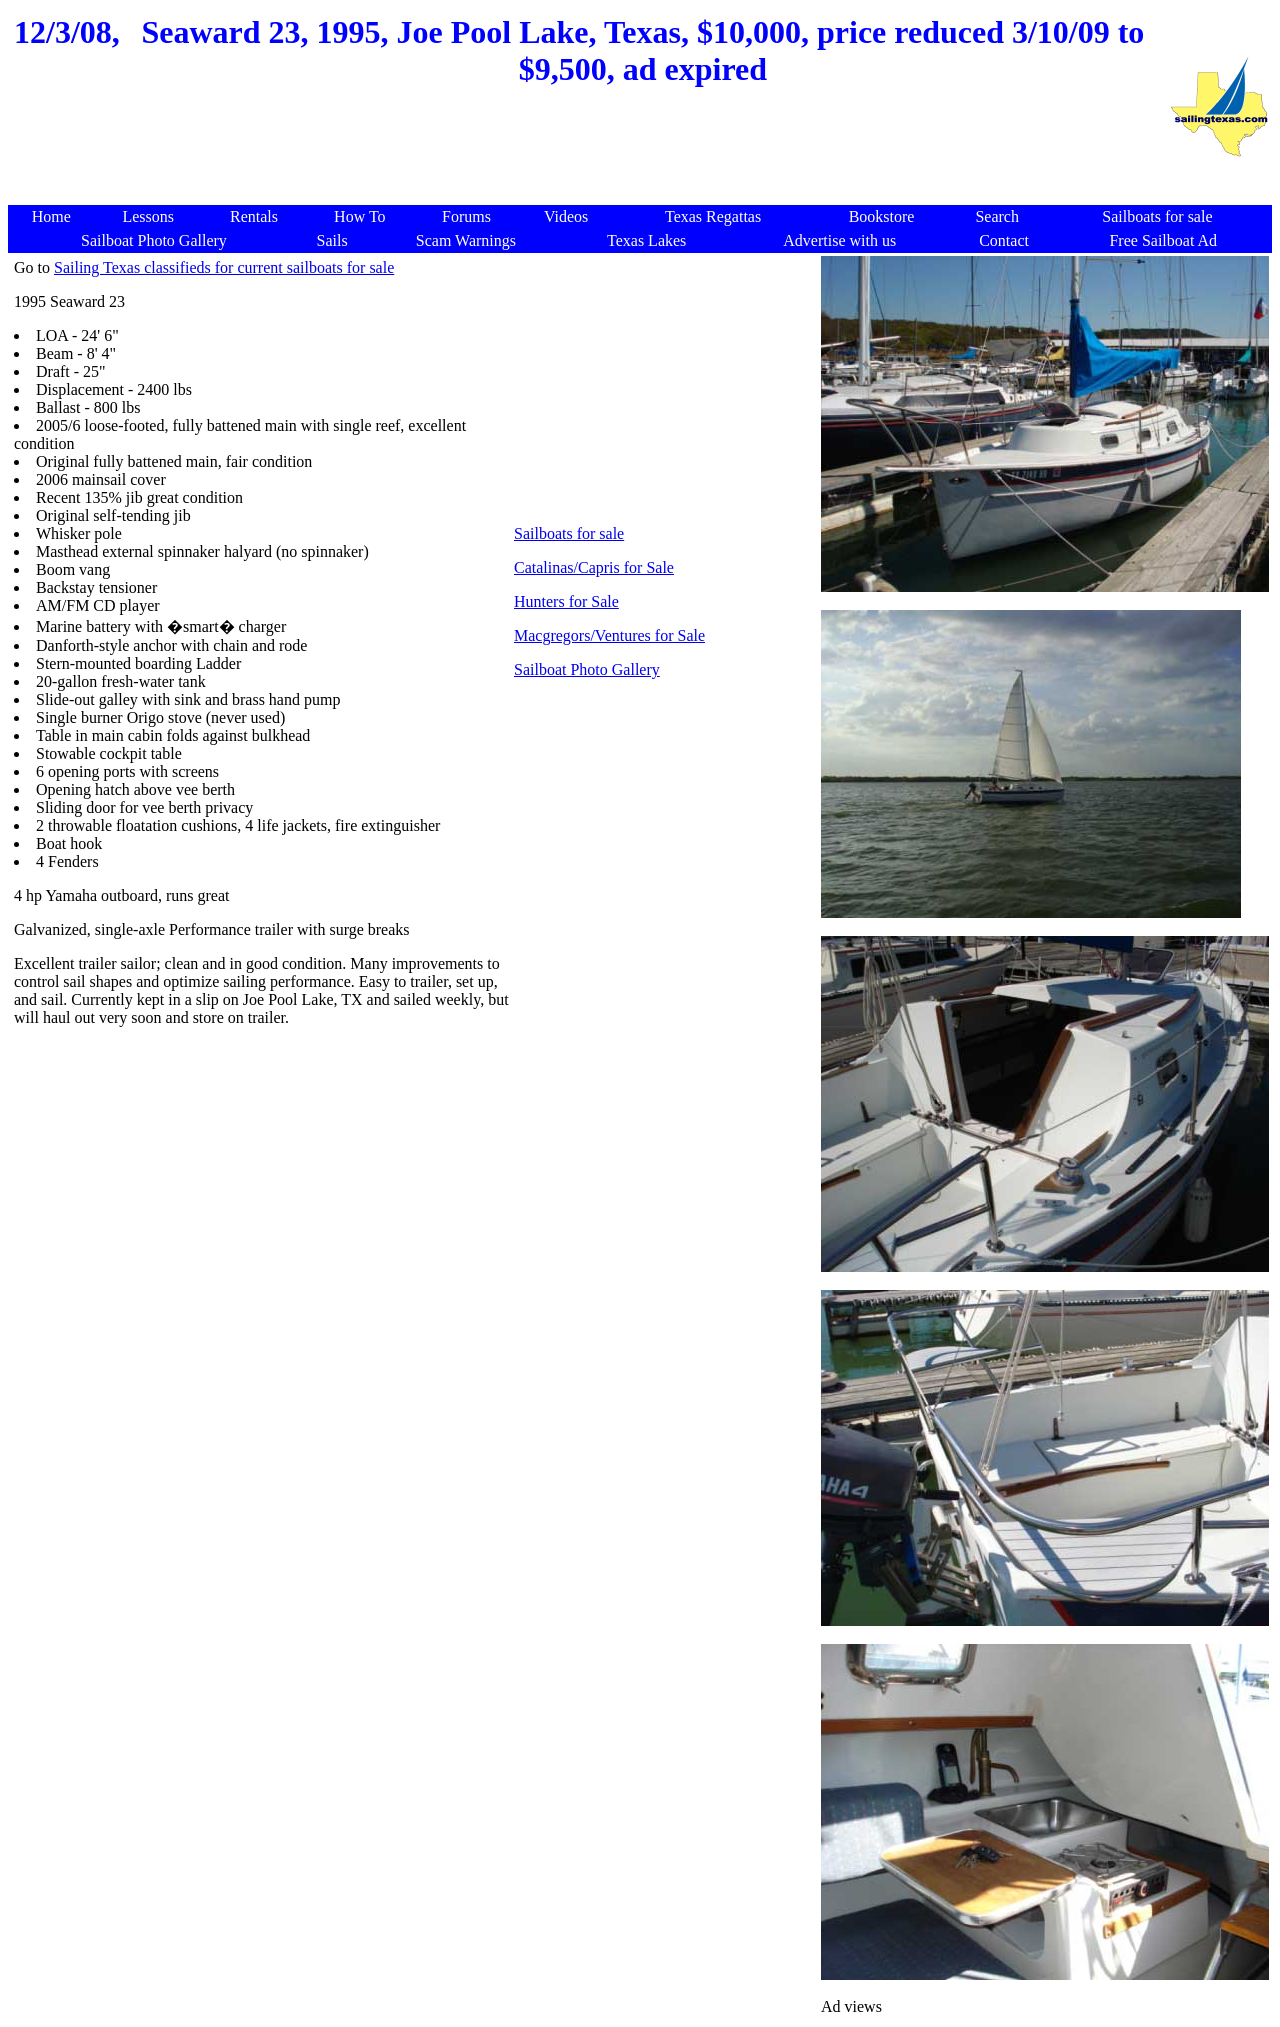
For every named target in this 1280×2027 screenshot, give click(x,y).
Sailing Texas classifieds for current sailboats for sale (224, 267)
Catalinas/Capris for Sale (594, 567)
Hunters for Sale (566, 601)
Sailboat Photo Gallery (587, 669)
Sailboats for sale (569, 533)
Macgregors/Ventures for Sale (609, 635)
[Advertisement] (588, 157)
